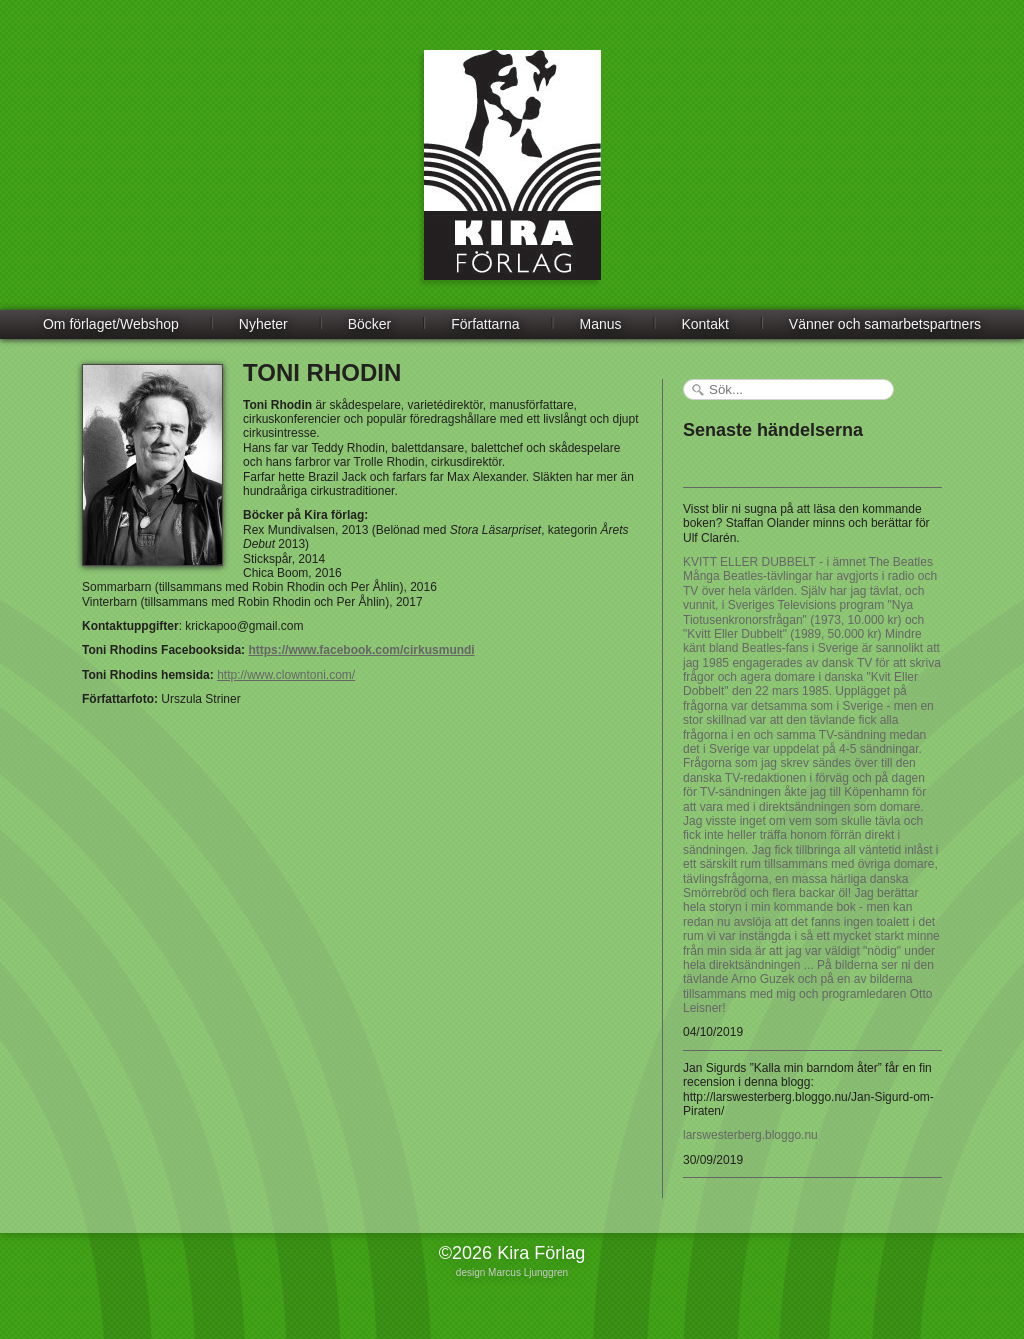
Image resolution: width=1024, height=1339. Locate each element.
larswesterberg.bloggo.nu (750, 1135)
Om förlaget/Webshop (111, 324)
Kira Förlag (512, 180)
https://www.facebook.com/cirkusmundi (361, 650)
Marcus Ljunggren (528, 1272)
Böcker (370, 324)
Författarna (485, 324)
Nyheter (263, 324)
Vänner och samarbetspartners (885, 324)
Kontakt (704, 324)
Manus (601, 324)
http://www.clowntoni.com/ (286, 675)
